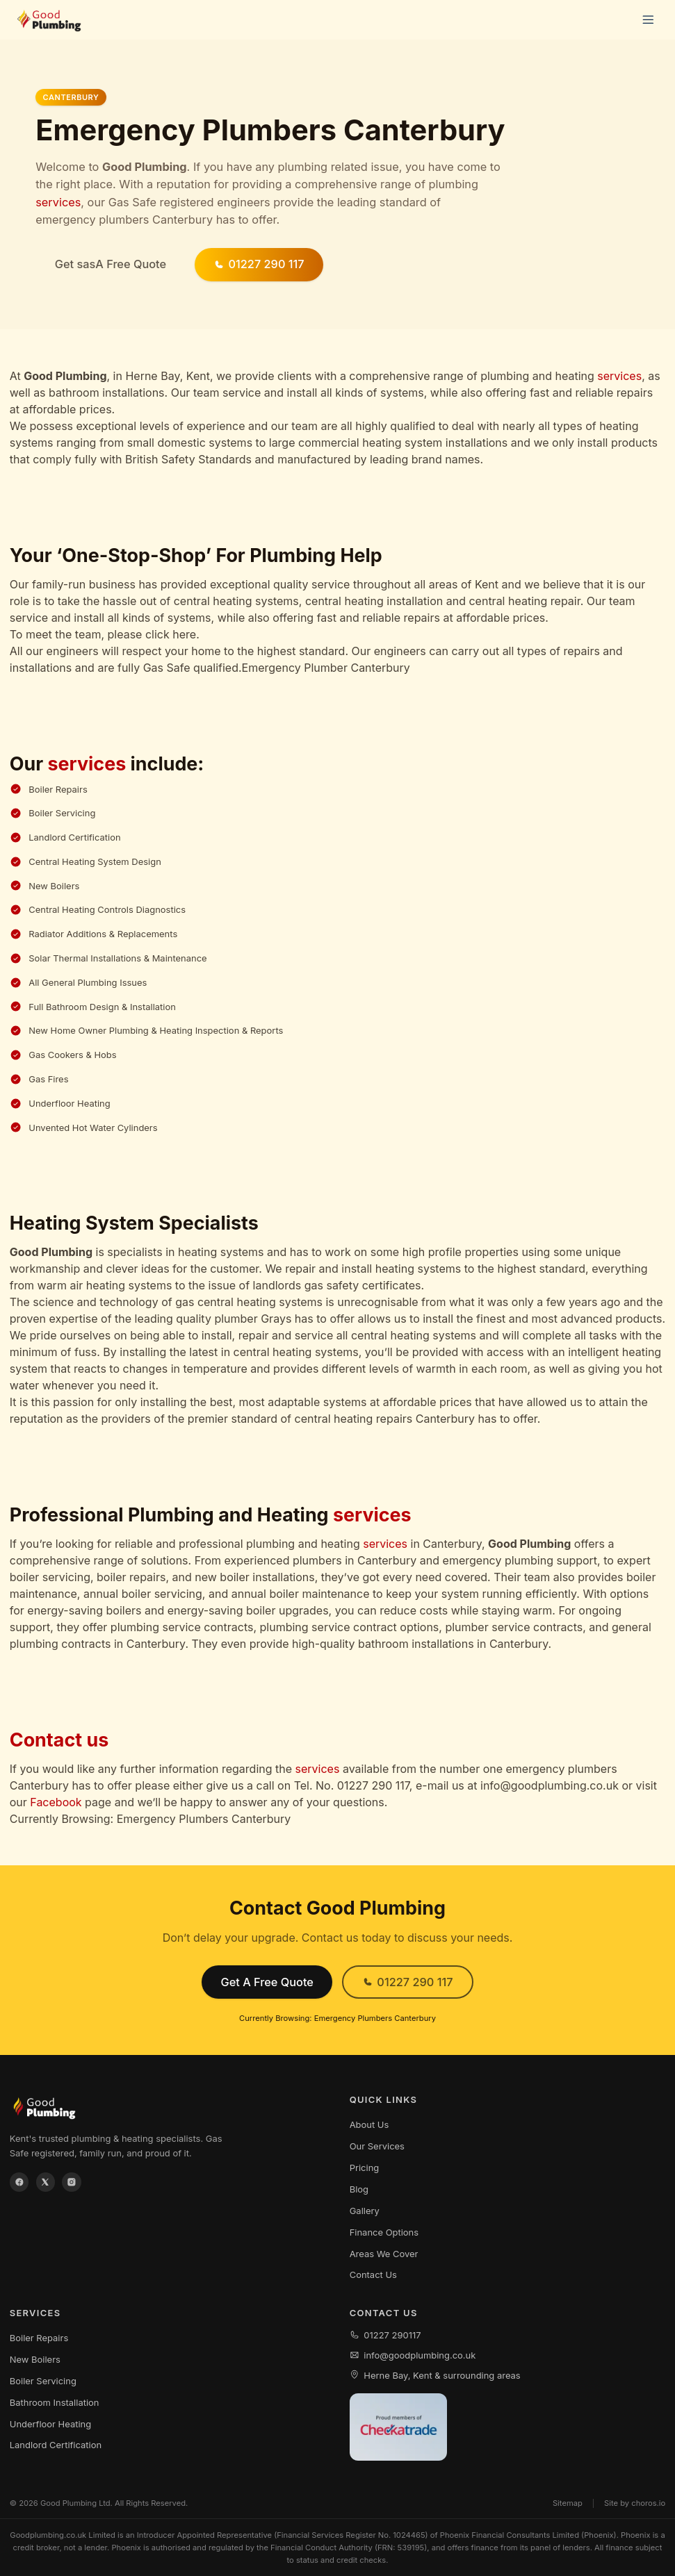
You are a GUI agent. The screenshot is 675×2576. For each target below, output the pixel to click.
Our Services (377, 2146)
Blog (359, 2189)
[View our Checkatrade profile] (398, 2427)
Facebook (55, 1802)
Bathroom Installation (54, 2402)
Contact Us (373, 2274)
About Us (369, 2124)
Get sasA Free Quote (110, 264)
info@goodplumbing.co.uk (413, 2355)
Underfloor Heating (50, 2423)
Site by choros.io (634, 2503)
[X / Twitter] (46, 2182)
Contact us (59, 1739)
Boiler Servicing (43, 2380)
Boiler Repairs (39, 2337)
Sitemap (568, 2503)
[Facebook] (19, 2182)
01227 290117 (385, 2334)
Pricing (365, 2167)
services (58, 202)
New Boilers (35, 2359)
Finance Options (384, 2232)
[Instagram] (71, 2182)
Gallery (365, 2210)
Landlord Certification (55, 2444)
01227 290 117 (259, 264)
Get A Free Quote (266, 1982)
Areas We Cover (384, 2253)
